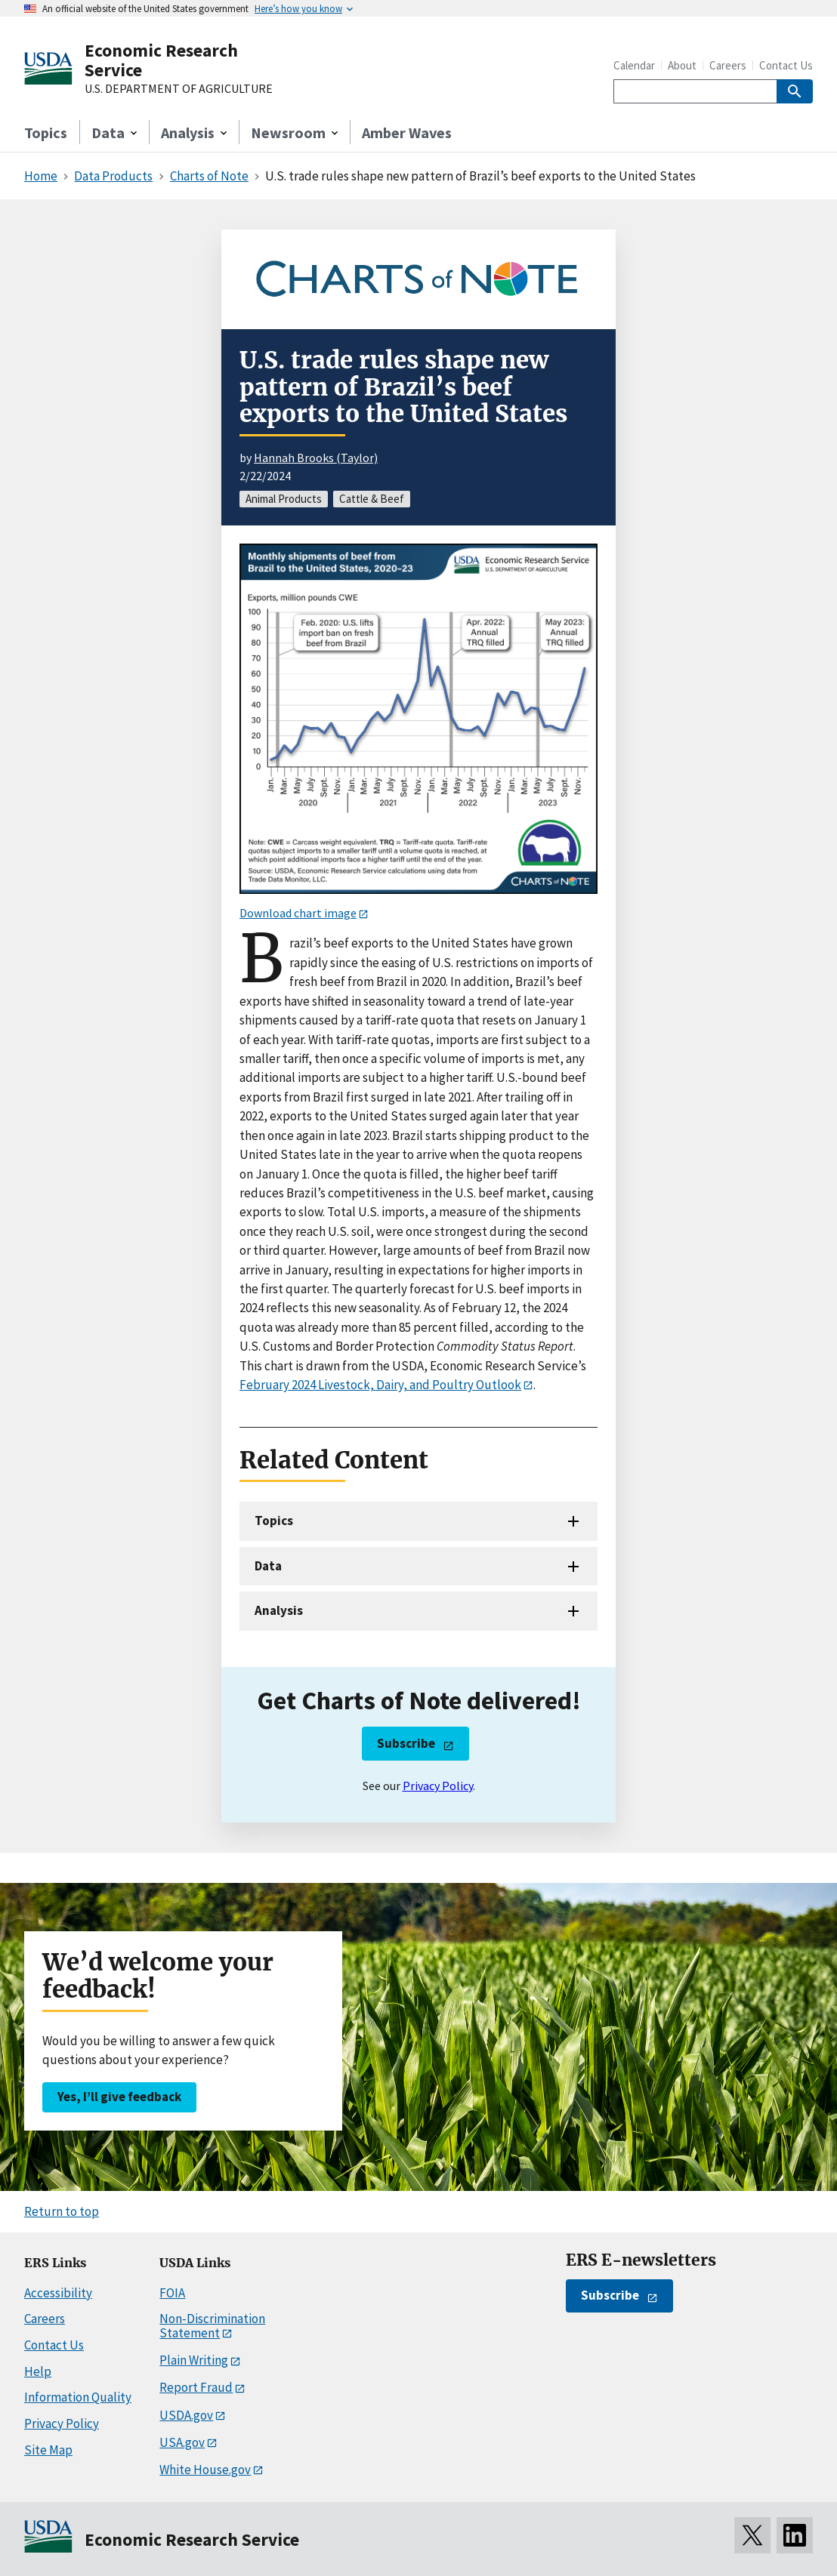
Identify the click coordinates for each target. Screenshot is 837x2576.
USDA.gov (186, 2415)
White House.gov (205, 2469)
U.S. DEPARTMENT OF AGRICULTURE (179, 89)
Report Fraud (196, 2387)
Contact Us (786, 65)
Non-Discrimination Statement (212, 2325)
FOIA (172, 2293)
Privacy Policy (438, 1785)
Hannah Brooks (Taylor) (316, 457)
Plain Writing (193, 2360)
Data (268, 1566)
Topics (45, 132)
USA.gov (182, 2442)
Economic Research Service (161, 60)
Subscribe (406, 1743)
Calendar (634, 65)
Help (37, 2371)
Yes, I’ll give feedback (119, 2096)
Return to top (61, 2211)
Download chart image (298, 912)
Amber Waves (407, 132)
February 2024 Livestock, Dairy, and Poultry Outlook (380, 1384)
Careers (727, 65)
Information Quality (77, 2397)
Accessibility (58, 2293)
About (682, 65)
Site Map (48, 2450)
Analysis (279, 1610)
